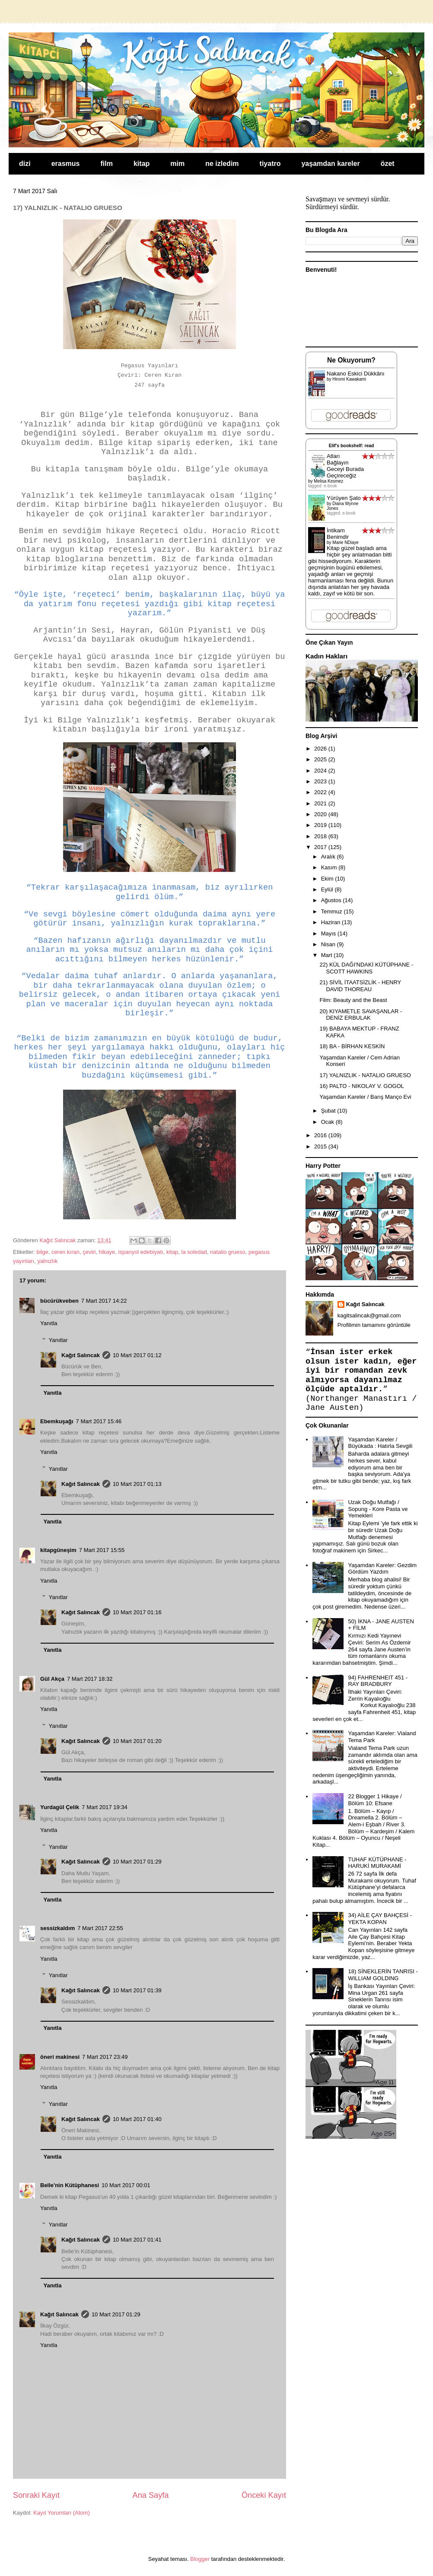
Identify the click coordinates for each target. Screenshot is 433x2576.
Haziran (331, 922)
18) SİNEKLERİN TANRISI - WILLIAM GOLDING (382, 1974)
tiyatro (270, 163)
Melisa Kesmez (328, 481)
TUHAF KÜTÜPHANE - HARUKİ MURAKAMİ (377, 1863)
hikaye (107, 1252)
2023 (321, 781)
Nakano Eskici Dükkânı (356, 373)
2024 (321, 770)
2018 (321, 836)
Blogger (200, 2559)
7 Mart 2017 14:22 (104, 1301)
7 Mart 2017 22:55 (100, 1928)
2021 (321, 803)
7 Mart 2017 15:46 (99, 1421)
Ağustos (332, 900)
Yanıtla (48, 1323)
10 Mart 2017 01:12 (137, 1355)
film (107, 163)
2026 (321, 748)
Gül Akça (52, 1679)
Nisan (329, 944)
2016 (321, 1135)
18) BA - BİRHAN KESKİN (352, 1046)
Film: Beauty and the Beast (353, 1000)
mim (177, 163)
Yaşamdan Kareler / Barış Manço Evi (365, 1097)
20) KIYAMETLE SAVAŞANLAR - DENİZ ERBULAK (360, 1014)
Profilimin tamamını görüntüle (374, 1325)
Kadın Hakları (326, 656)
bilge (42, 1252)
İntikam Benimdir (338, 533)
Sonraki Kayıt (36, 2495)
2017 (321, 847)
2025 (321, 759)
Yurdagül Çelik (59, 1807)
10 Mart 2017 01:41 (137, 2239)
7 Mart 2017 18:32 (90, 1679)
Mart (327, 955)
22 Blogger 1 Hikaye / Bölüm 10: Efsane (374, 1799)
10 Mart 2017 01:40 (137, 2119)
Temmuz (332, 911)
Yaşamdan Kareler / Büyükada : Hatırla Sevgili (380, 1443)
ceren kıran (65, 1252)
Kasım (329, 867)
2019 (321, 825)
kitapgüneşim (58, 1550)
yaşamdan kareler (330, 163)
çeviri (89, 1252)
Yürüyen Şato (344, 498)
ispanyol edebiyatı (140, 1252)
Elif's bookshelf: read (351, 445)
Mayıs (329, 933)
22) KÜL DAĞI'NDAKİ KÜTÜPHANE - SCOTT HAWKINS (366, 968)
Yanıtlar (58, 1340)
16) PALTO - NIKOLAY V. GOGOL (361, 1086)
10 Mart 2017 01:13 (137, 1484)
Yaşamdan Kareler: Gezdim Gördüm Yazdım (382, 1568)
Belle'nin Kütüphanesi (69, 2185)
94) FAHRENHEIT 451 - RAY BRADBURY (378, 1681)
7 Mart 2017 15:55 (102, 1550)
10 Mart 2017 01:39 (137, 1990)
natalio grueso (227, 1252)
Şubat (329, 1110)
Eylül (328, 889)
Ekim (328, 878)
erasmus (65, 163)
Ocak (328, 1122)
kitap (142, 163)
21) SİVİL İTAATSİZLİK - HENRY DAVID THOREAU (360, 985)
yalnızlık (47, 1261)
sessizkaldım (57, 1928)
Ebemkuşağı (56, 1421)
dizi (25, 163)
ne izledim (222, 163)
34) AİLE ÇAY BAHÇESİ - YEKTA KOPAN (380, 1918)
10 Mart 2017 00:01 (126, 2185)
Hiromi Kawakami (349, 379)
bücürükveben (59, 1301)
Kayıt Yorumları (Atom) (61, 2512)
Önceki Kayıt (264, 2495)
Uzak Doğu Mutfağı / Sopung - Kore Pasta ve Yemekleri (378, 1509)
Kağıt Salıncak (80, 1355)
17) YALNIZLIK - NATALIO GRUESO (365, 1075)
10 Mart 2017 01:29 (137, 1861)
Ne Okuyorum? (351, 360)
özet (388, 163)
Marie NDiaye (345, 542)
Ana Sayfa (151, 2495)
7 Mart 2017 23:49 (105, 2057)
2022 (321, 792)
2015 (321, 1146)
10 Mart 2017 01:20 (137, 1741)
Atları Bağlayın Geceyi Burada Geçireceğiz (345, 466)
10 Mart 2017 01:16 (137, 1612)
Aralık (329, 856)
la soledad (194, 1252)
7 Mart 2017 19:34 (104, 1807)
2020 (321, 814)
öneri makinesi (60, 2057)
